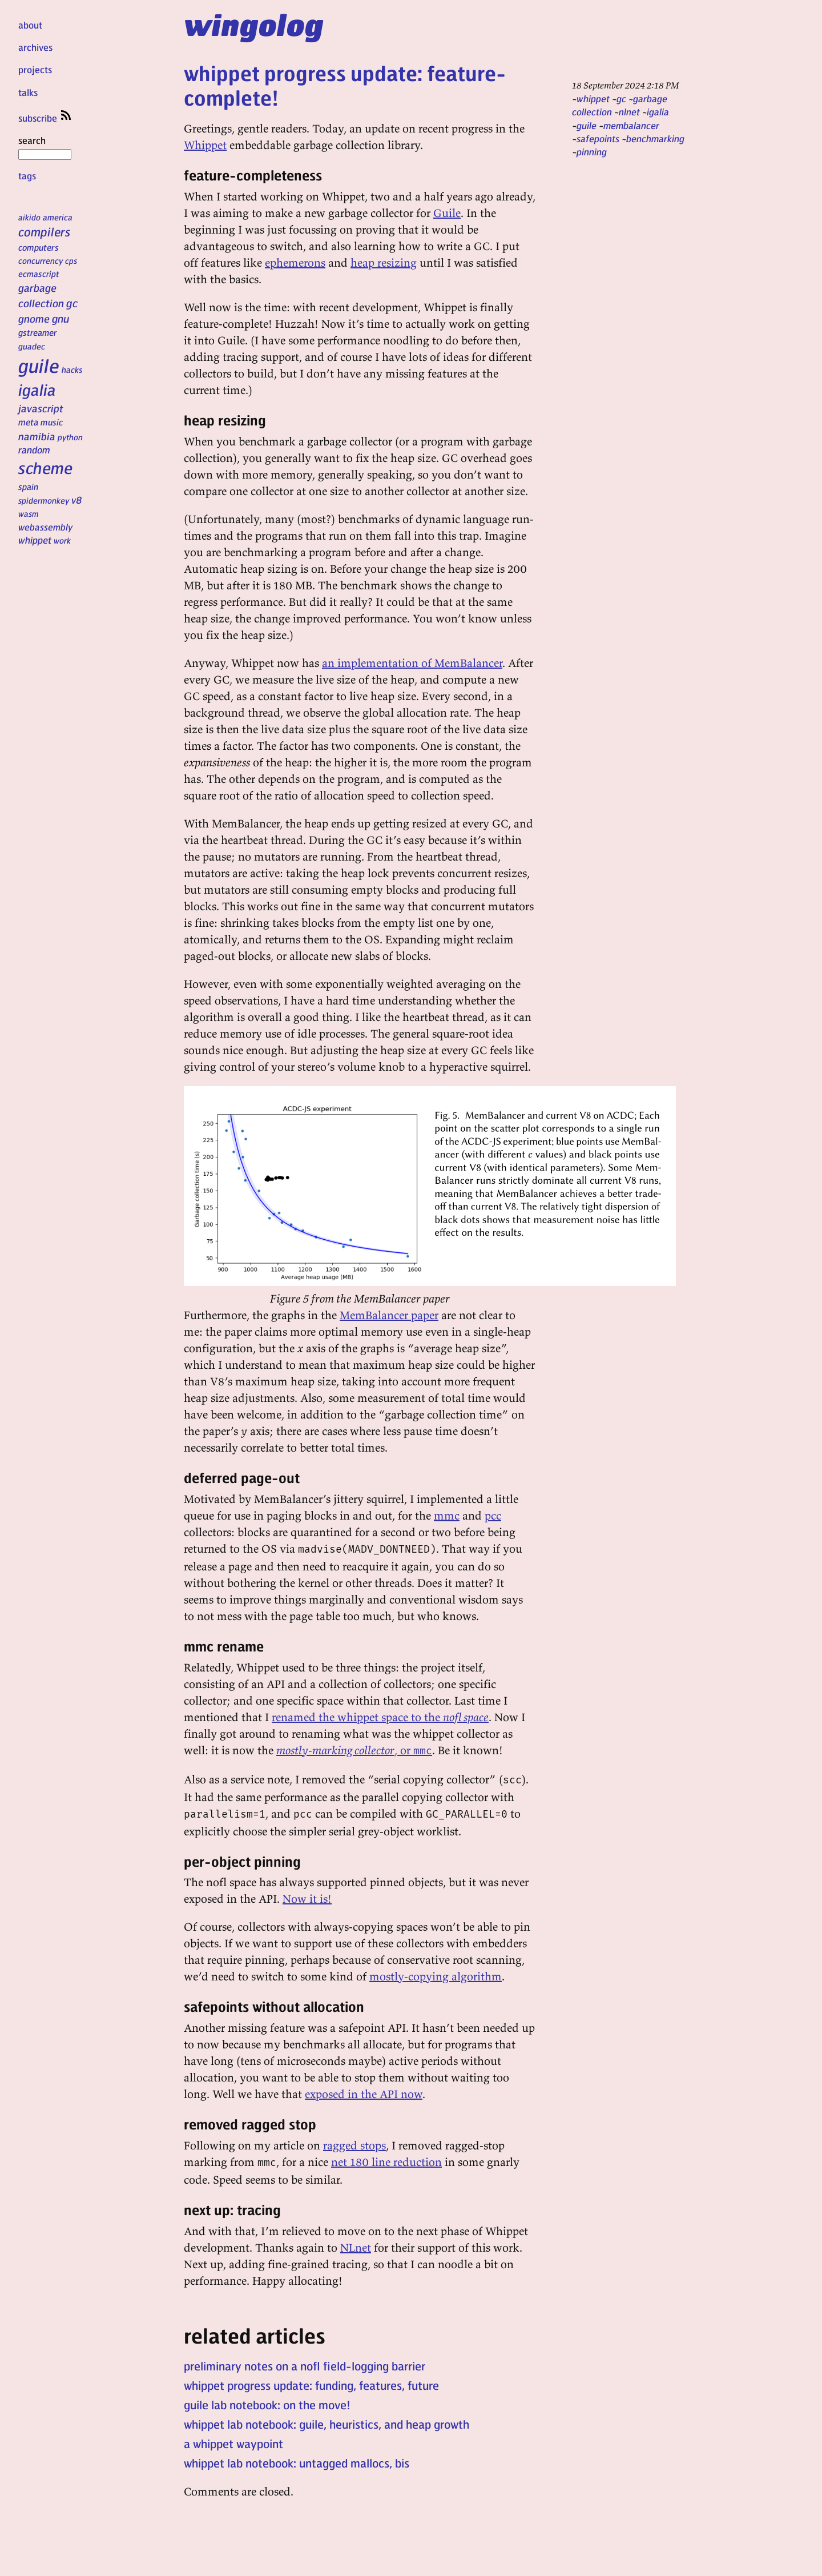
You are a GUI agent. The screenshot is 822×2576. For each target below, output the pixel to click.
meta (28, 422)
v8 (76, 499)
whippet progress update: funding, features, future (311, 2385)
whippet (34, 540)
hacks (72, 369)
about (30, 25)
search (44, 146)
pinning (592, 152)
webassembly (45, 527)
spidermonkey (43, 500)
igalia (37, 389)
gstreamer (37, 332)
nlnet (629, 112)
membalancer (631, 125)
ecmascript (38, 273)
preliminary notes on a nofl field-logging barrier (304, 2365)
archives (35, 47)
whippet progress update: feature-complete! (345, 85)
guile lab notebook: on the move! (267, 2404)
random (34, 449)
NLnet (355, 2247)
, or (354, 1750)
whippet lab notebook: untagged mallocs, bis (296, 2463)
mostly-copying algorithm (435, 1976)
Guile (447, 213)
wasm (28, 513)
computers (38, 247)
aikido (29, 217)
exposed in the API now (363, 2094)
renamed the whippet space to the (380, 1717)
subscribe (45, 118)
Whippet (205, 145)
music (52, 422)
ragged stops (354, 2145)
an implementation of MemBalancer (412, 663)
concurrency (40, 260)
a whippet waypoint (233, 2443)
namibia (36, 436)
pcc (493, 1515)
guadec (31, 346)
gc (72, 303)
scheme (45, 467)
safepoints (598, 138)
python (70, 437)
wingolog (254, 24)
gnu (60, 318)
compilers (44, 231)
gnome (34, 318)
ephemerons (295, 262)
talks (28, 92)
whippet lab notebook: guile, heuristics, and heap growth (326, 2424)
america (57, 217)
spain (28, 486)
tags (27, 176)
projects (35, 69)
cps (71, 260)
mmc (447, 1515)
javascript (40, 408)
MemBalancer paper (389, 1315)
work (62, 540)
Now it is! (307, 1898)
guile (38, 365)
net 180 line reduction (386, 2162)
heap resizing (383, 262)
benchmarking (655, 138)
